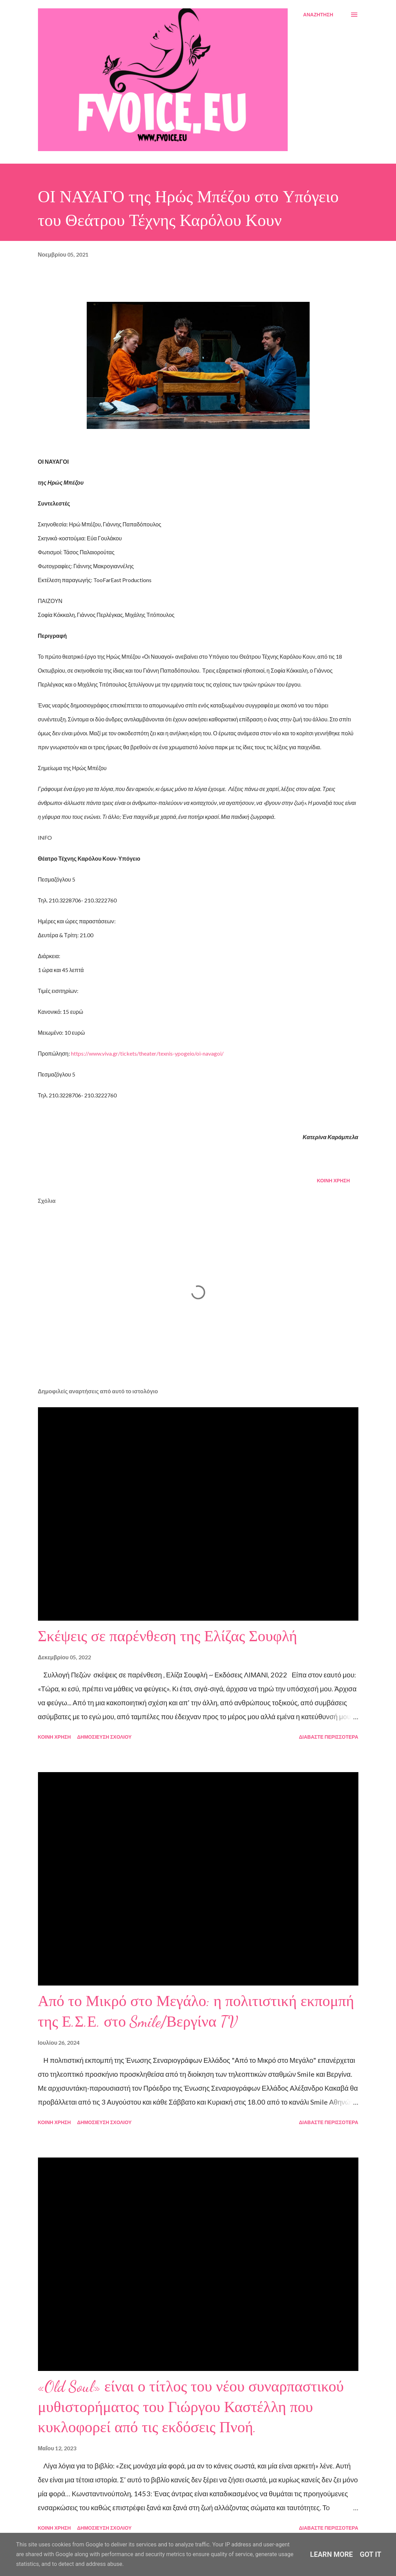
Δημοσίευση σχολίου (104, 1737)
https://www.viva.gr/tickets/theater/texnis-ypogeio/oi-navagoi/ (147, 1053)
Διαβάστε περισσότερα (328, 1737)
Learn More (331, 2554)
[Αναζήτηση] (318, 14)
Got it (370, 2554)
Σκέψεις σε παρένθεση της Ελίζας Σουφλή (167, 1636)
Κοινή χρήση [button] (333, 1180)
